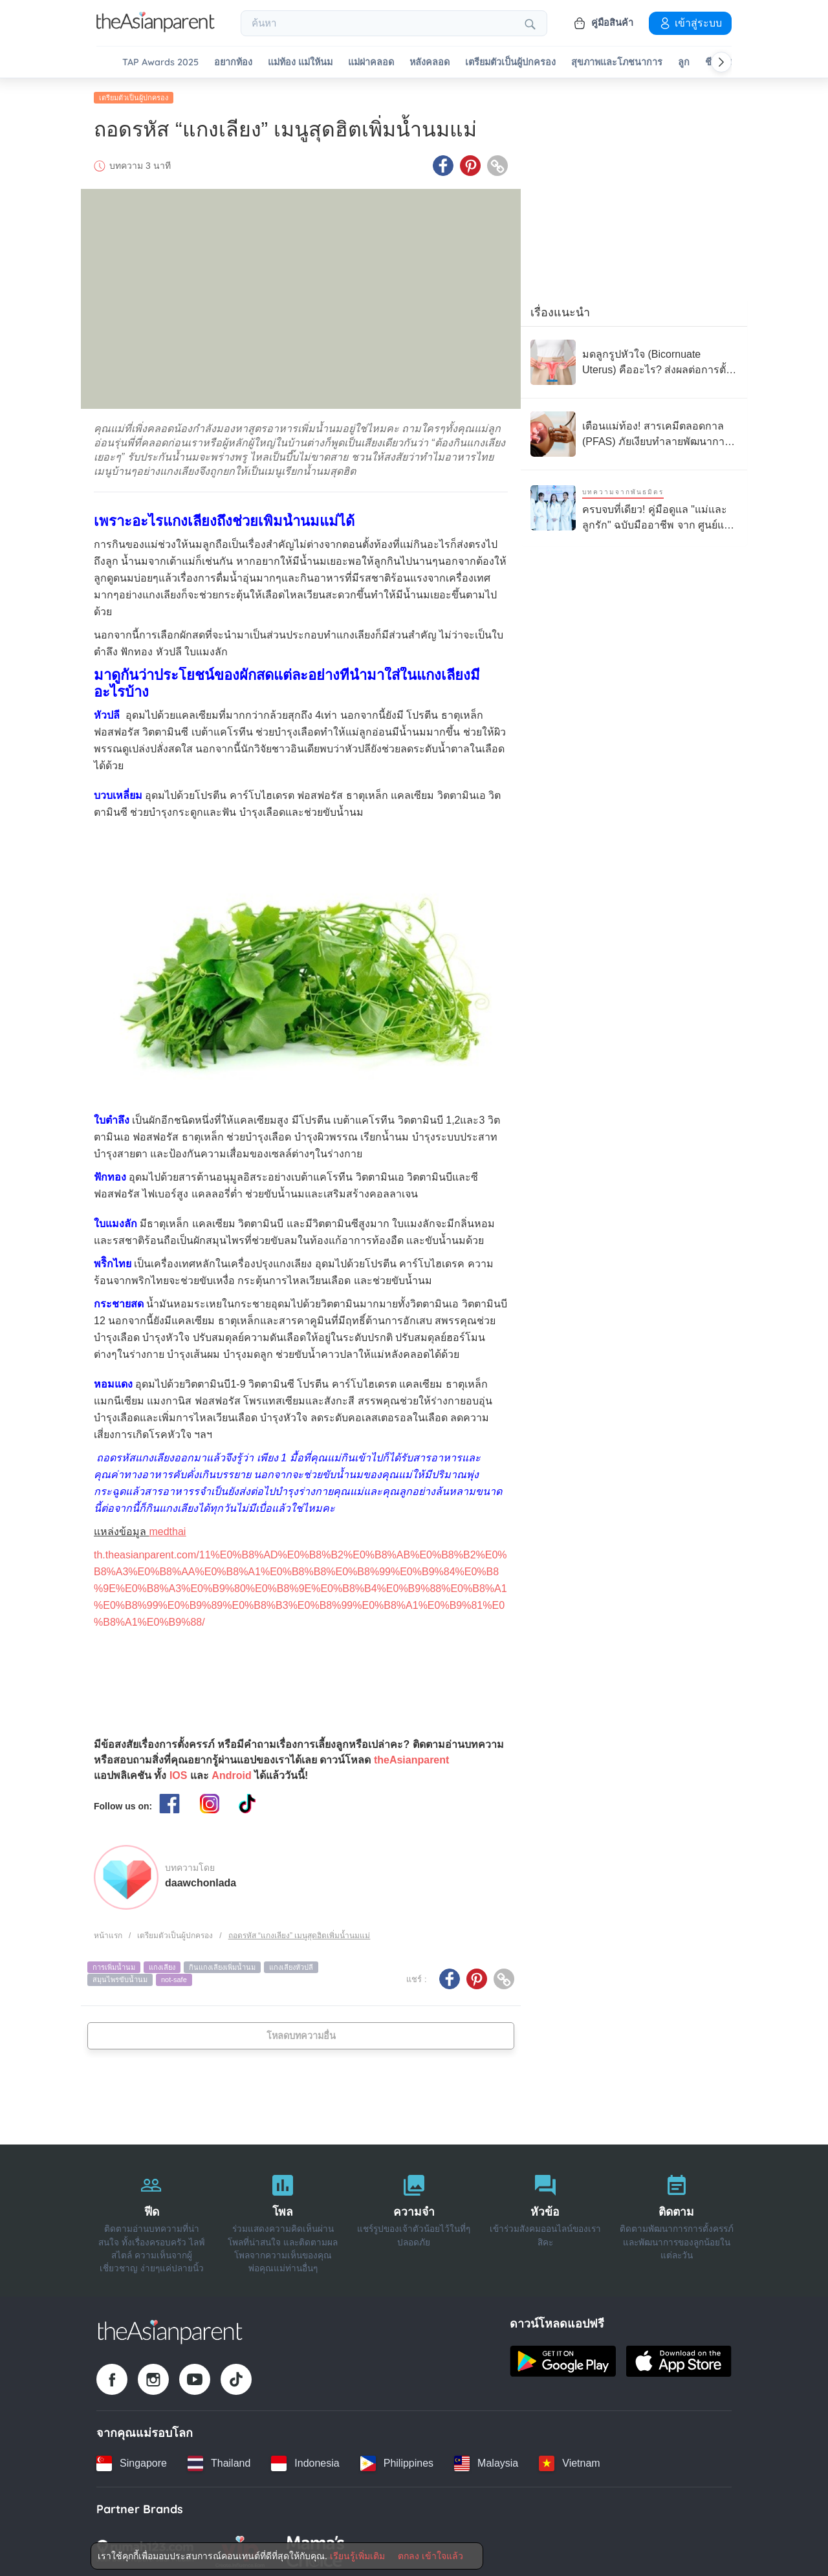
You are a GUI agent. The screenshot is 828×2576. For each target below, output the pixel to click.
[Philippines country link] (396, 2461)
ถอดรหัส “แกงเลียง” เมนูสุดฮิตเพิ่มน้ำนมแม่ (299, 1933)
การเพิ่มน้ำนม (114, 1965)
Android (231, 1773)
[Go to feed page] (155, 28)
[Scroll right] (721, 62)
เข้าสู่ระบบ (690, 22)
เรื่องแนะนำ (560, 309)
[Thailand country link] (219, 2461)
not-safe (174, 1977)
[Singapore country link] (131, 2461)
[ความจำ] (414, 2218)
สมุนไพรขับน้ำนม (120, 1977)
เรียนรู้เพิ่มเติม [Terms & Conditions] (357, 2556)
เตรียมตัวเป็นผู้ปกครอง (510, 62)
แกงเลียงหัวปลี (291, 1965)
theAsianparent (411, 1757)
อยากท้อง (233, 62)
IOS (178, 1773)
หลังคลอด (429, 62)
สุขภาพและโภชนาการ (616, 62)
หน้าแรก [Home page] (108, 1933)
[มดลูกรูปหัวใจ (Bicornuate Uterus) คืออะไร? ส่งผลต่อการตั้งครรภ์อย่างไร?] (633, 359)
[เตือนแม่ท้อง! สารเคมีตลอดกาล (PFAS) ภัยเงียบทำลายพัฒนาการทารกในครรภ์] (633, 431)
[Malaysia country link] (486, 2461)
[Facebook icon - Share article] (443, 163)
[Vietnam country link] (569, 2461)
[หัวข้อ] (545, 2218)
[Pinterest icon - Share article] (470, 163)
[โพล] (283, 2218)
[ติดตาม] (676, 2218)
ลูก (684, 62)
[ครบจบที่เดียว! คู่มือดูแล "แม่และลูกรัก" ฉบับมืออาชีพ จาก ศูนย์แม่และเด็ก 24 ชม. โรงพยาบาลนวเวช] (633, 505)
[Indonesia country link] (305, 2461)
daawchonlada (200, 1880)
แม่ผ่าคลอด (371, 62)
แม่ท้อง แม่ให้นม (300, 62)
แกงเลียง (162, 1965)
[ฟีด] (152, 2218)
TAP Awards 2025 (160, 62)
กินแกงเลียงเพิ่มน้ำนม (222, 1965)
